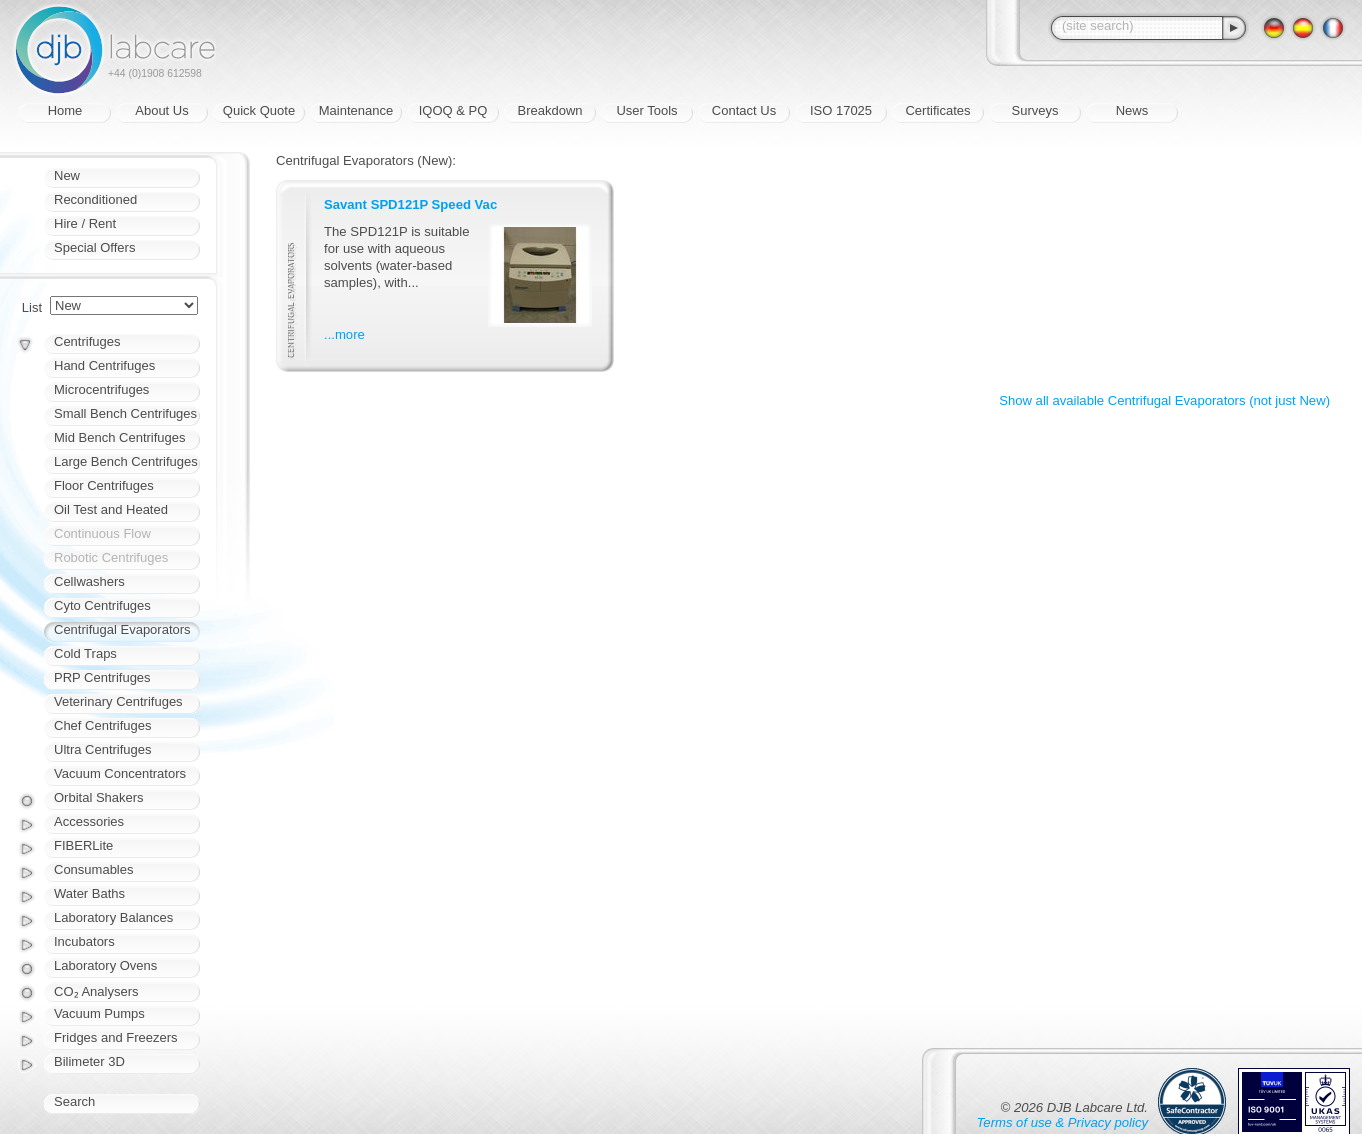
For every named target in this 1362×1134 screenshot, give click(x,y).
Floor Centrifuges (104, 485)
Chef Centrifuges (103, 725)
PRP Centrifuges (102, 677)
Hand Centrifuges (104, 365)
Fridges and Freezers (116, 1037)
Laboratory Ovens (105, 965)
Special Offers (94, 247)
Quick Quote (259, 110)
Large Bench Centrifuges (126, 461)
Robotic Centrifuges (111, 557)
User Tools (646, 110)
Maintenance (356, 110)
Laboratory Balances (113, 917)
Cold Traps (85, 653)
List (32, 307)
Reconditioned (95, 199)
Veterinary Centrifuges (118, 701)
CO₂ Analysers (96, 991)
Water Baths (89, 893)
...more (344, 334)
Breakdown (549, 110)
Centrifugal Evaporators (122, 629)
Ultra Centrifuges (103, 749)
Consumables (94, 869)
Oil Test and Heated (111, 509)
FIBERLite (83, 845)
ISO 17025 (841, 110)
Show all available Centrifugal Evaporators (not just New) (1164, 400)
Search (74, 1101)
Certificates (937, 110)
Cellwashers (89, 581)
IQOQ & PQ (453, 110)
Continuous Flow (102, 533)
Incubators (84, 941)
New (67, 175)
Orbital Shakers (99, 797)
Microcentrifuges (101, 389)
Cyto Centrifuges (102, 605)
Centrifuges (87, 341)
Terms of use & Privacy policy (1062, 1122)
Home (65, 110)
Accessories (89, 821)
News (1132, 110)
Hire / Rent (85, 223)
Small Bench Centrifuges (125, 413)
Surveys (1035, 110)
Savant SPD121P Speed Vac (410, 204)
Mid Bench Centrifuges (120, 437)
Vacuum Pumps (99, 1013)
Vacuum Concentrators (120, 773)
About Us (161, 110)
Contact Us (744, 110)
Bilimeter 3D (89, 1061)
